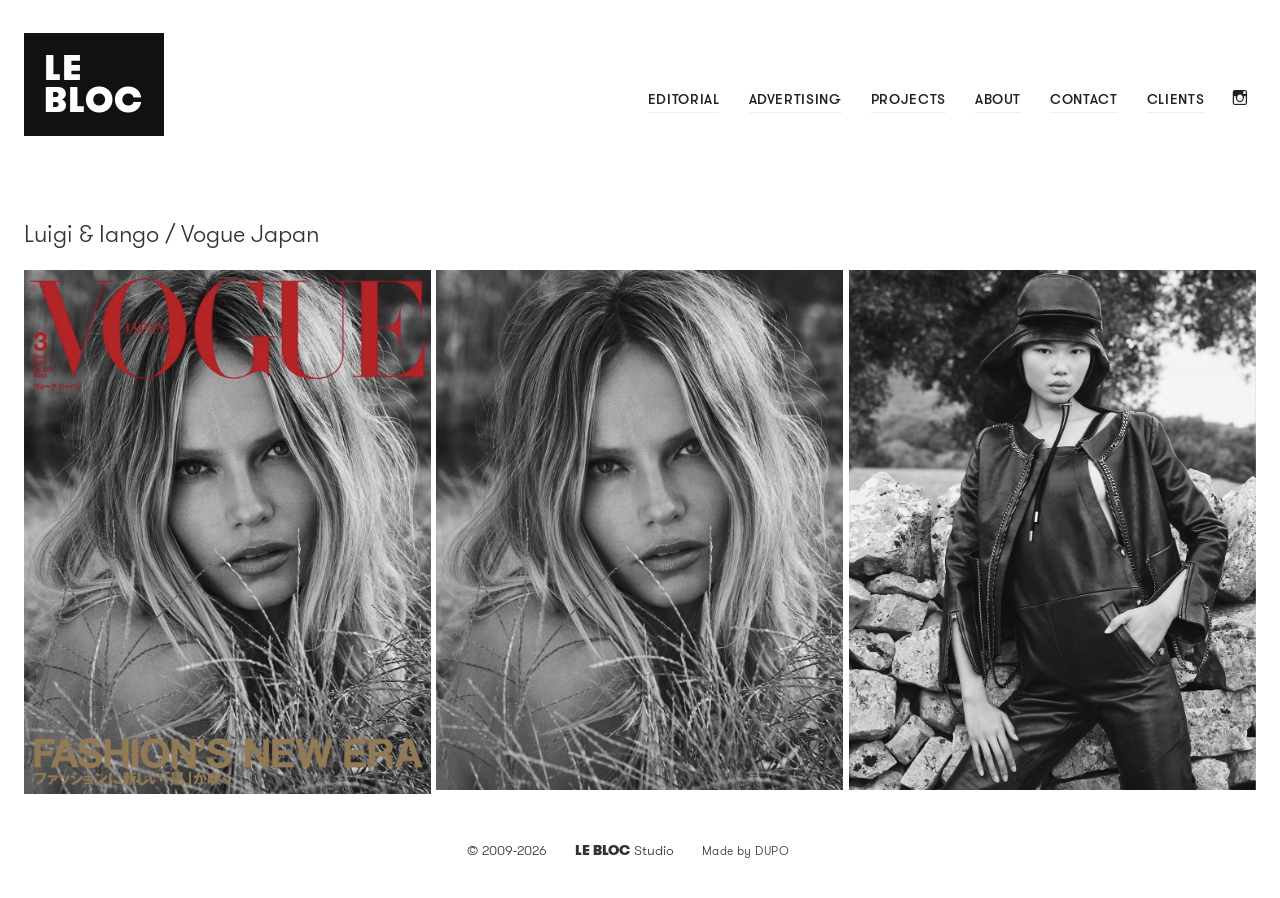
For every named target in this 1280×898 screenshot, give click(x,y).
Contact (1083, 99)
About (998, 99)
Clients (1175, 99)
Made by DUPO (746, 850)
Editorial (684, 99)
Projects (908, 99)
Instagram (1240, 99)
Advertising (795, 99)
